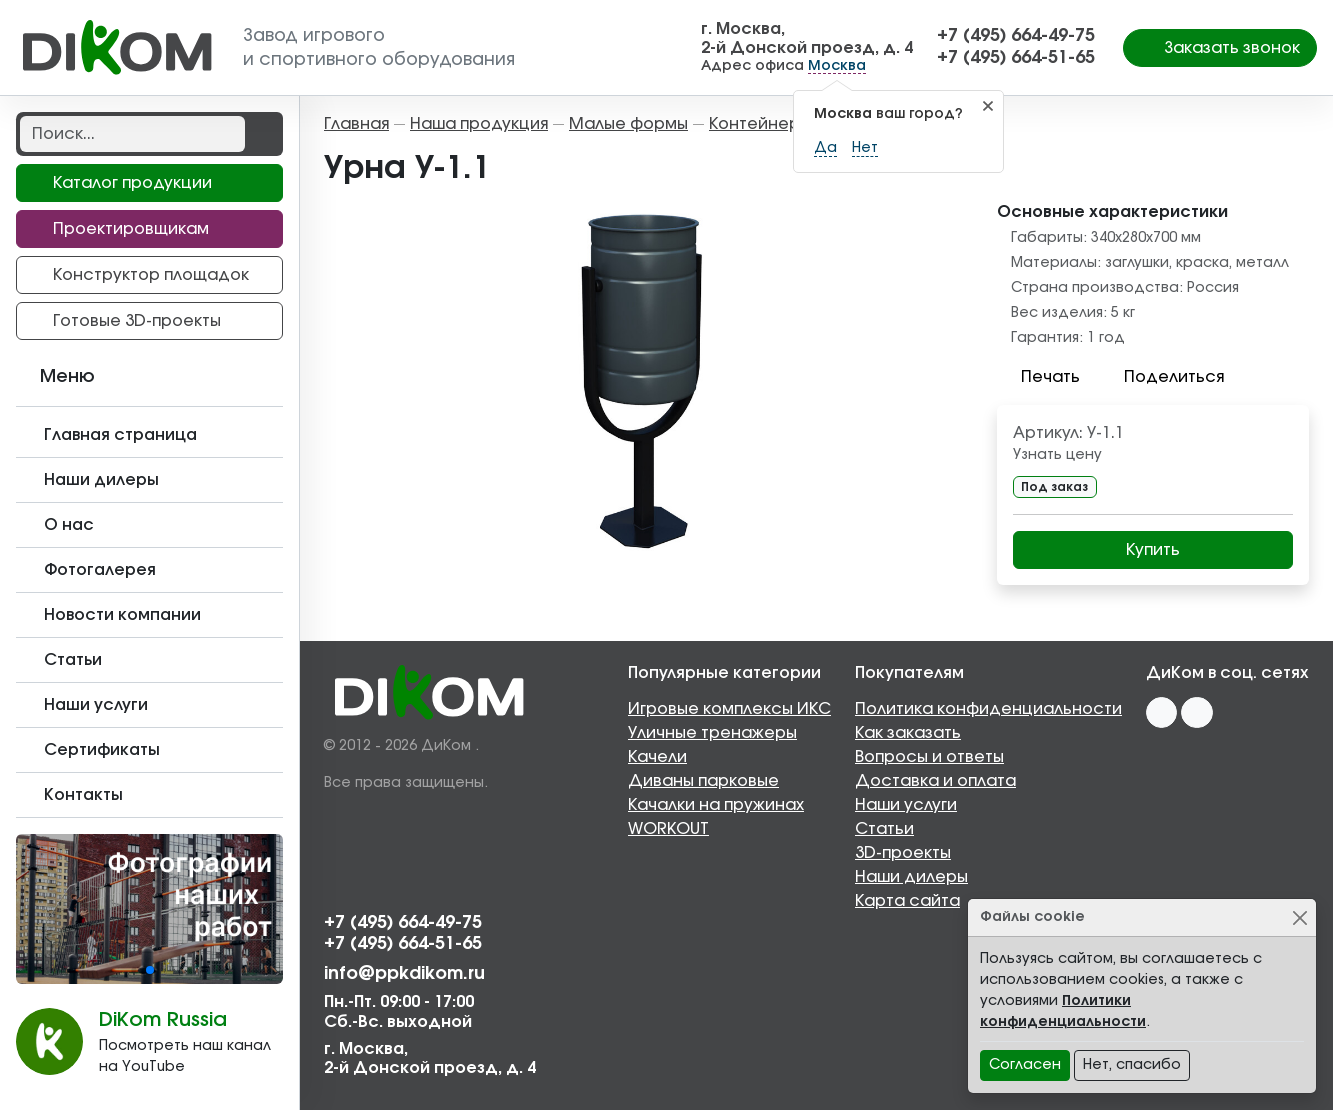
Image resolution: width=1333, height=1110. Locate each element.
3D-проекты (903, 853)
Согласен (1025, 1065)
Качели (657, 757)
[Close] (1299, 917)
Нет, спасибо (1132, 1065)
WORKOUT (668, 829)
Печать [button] (1038, 377)
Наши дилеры (911, 877)
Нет (865, 148)
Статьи (884, 829)
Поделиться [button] (1162, 377)
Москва (837, 66)
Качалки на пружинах (716, 805)
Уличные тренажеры (712, 733)
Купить (1153, 550)
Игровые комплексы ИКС (729, 709)
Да (825, 148)
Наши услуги (906, 805)
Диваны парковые (703, 781)
